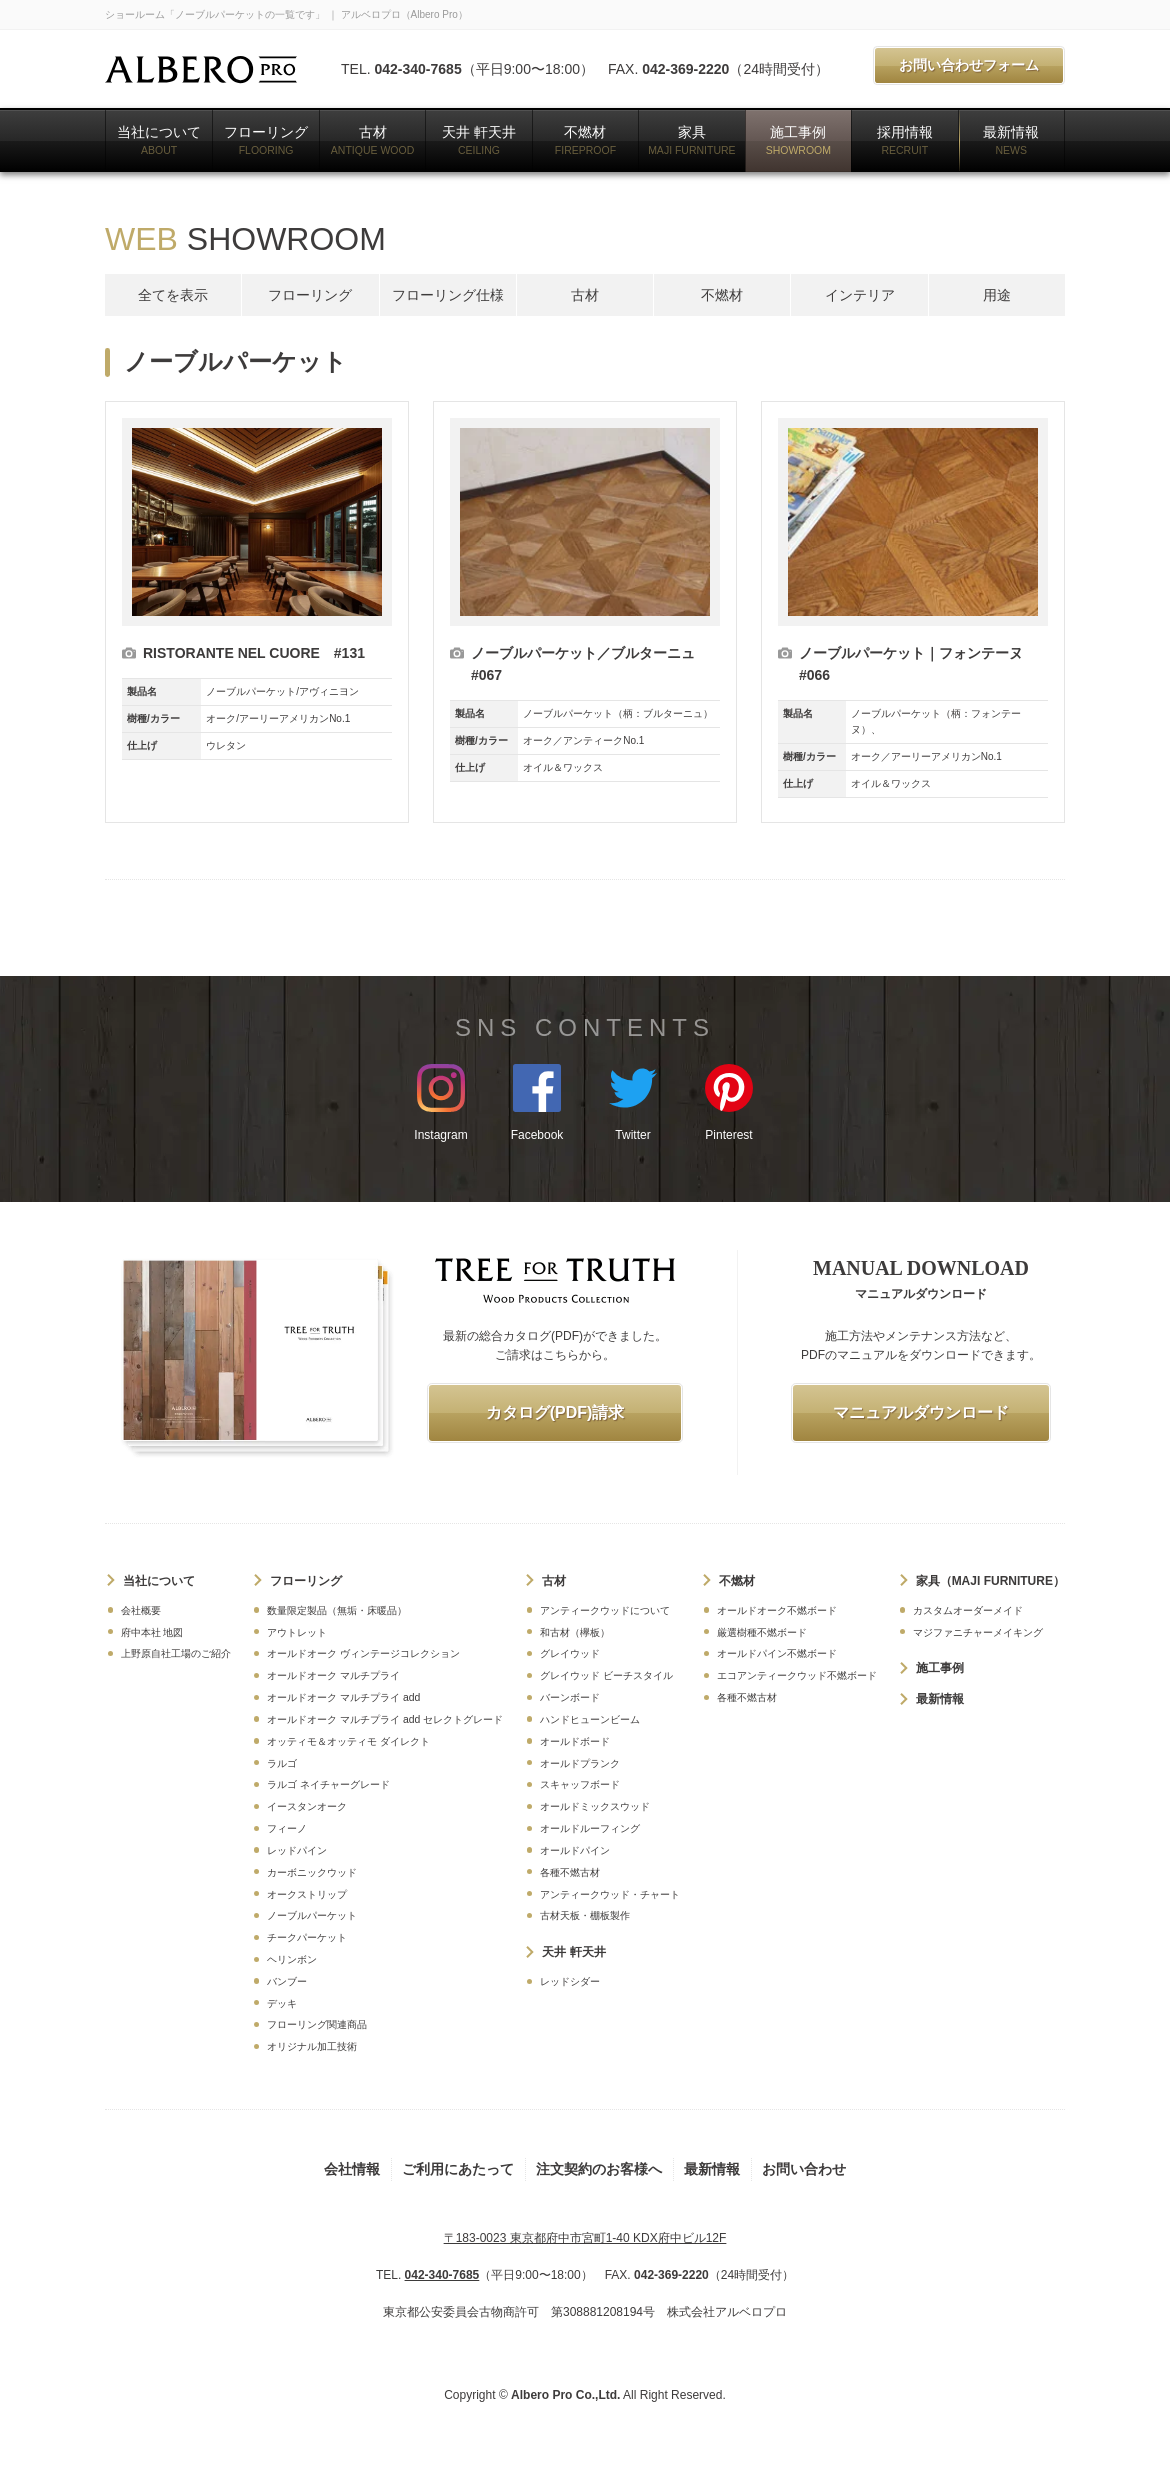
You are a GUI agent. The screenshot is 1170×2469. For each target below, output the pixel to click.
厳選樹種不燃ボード (762, 1632)
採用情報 (905, 140)
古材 (372, 140)
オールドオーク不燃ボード (777, 1610)
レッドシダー (570, 1981)
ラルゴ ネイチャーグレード (328, 1784)
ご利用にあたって (458, 2169)
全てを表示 (173, 295)
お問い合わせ (804, 2169)
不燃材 (585, 140)
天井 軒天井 (479, 140)
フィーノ (287, 1828)
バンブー (287, 1981)
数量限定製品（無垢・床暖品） (337, 1610)
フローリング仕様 (448, 295)
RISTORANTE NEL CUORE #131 (254, 653)
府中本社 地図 (152, 1632)
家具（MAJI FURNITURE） (990, 1581)
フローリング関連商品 (317, 2024)
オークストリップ (307, 1894)
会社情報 (352, 2169)
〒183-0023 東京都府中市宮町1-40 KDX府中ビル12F (585, 2238)
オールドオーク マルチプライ (333, 1675)
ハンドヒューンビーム (590, 1719)
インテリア (860, 295)
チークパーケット (307, 1937)
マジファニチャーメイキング (978, 1632)
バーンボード (570, 1697)
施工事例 (798, 140)
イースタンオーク (307, 1806)
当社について (159, 140)
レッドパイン (297, 1850)
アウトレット (297, 1632)
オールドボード (575, 1741)
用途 (997, 295)
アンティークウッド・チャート (610, 1894)
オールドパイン (575, 1850)
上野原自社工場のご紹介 (176, 1653)
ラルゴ (282, 1763)
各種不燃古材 (570, 1872)
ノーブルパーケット (312, 1915)
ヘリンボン (292, 1959)
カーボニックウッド (312, 1872)
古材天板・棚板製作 (585, 1915)
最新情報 (1011, 140)
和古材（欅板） (575, 1632)
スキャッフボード (580, 1784)
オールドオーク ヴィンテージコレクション (363, 1653)
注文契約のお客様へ (599, 2169)
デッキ (282, 2003)
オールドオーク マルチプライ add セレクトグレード (385, 1719)
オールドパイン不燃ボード (777, 1653)
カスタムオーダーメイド (968, 1610)
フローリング (266, 140)
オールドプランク (580, 1763)
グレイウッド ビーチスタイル (606, 1675)
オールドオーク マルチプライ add (343, 1697)
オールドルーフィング (590, 1828)
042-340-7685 (417, 69)
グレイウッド (570, 1653)
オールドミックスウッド (595, 1806)
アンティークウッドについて (605, 1610)
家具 (692, 140)
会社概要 (141, 1610)
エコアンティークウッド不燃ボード (797, 1675)
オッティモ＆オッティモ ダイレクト (348, 1741)
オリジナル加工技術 (312, 2046)
